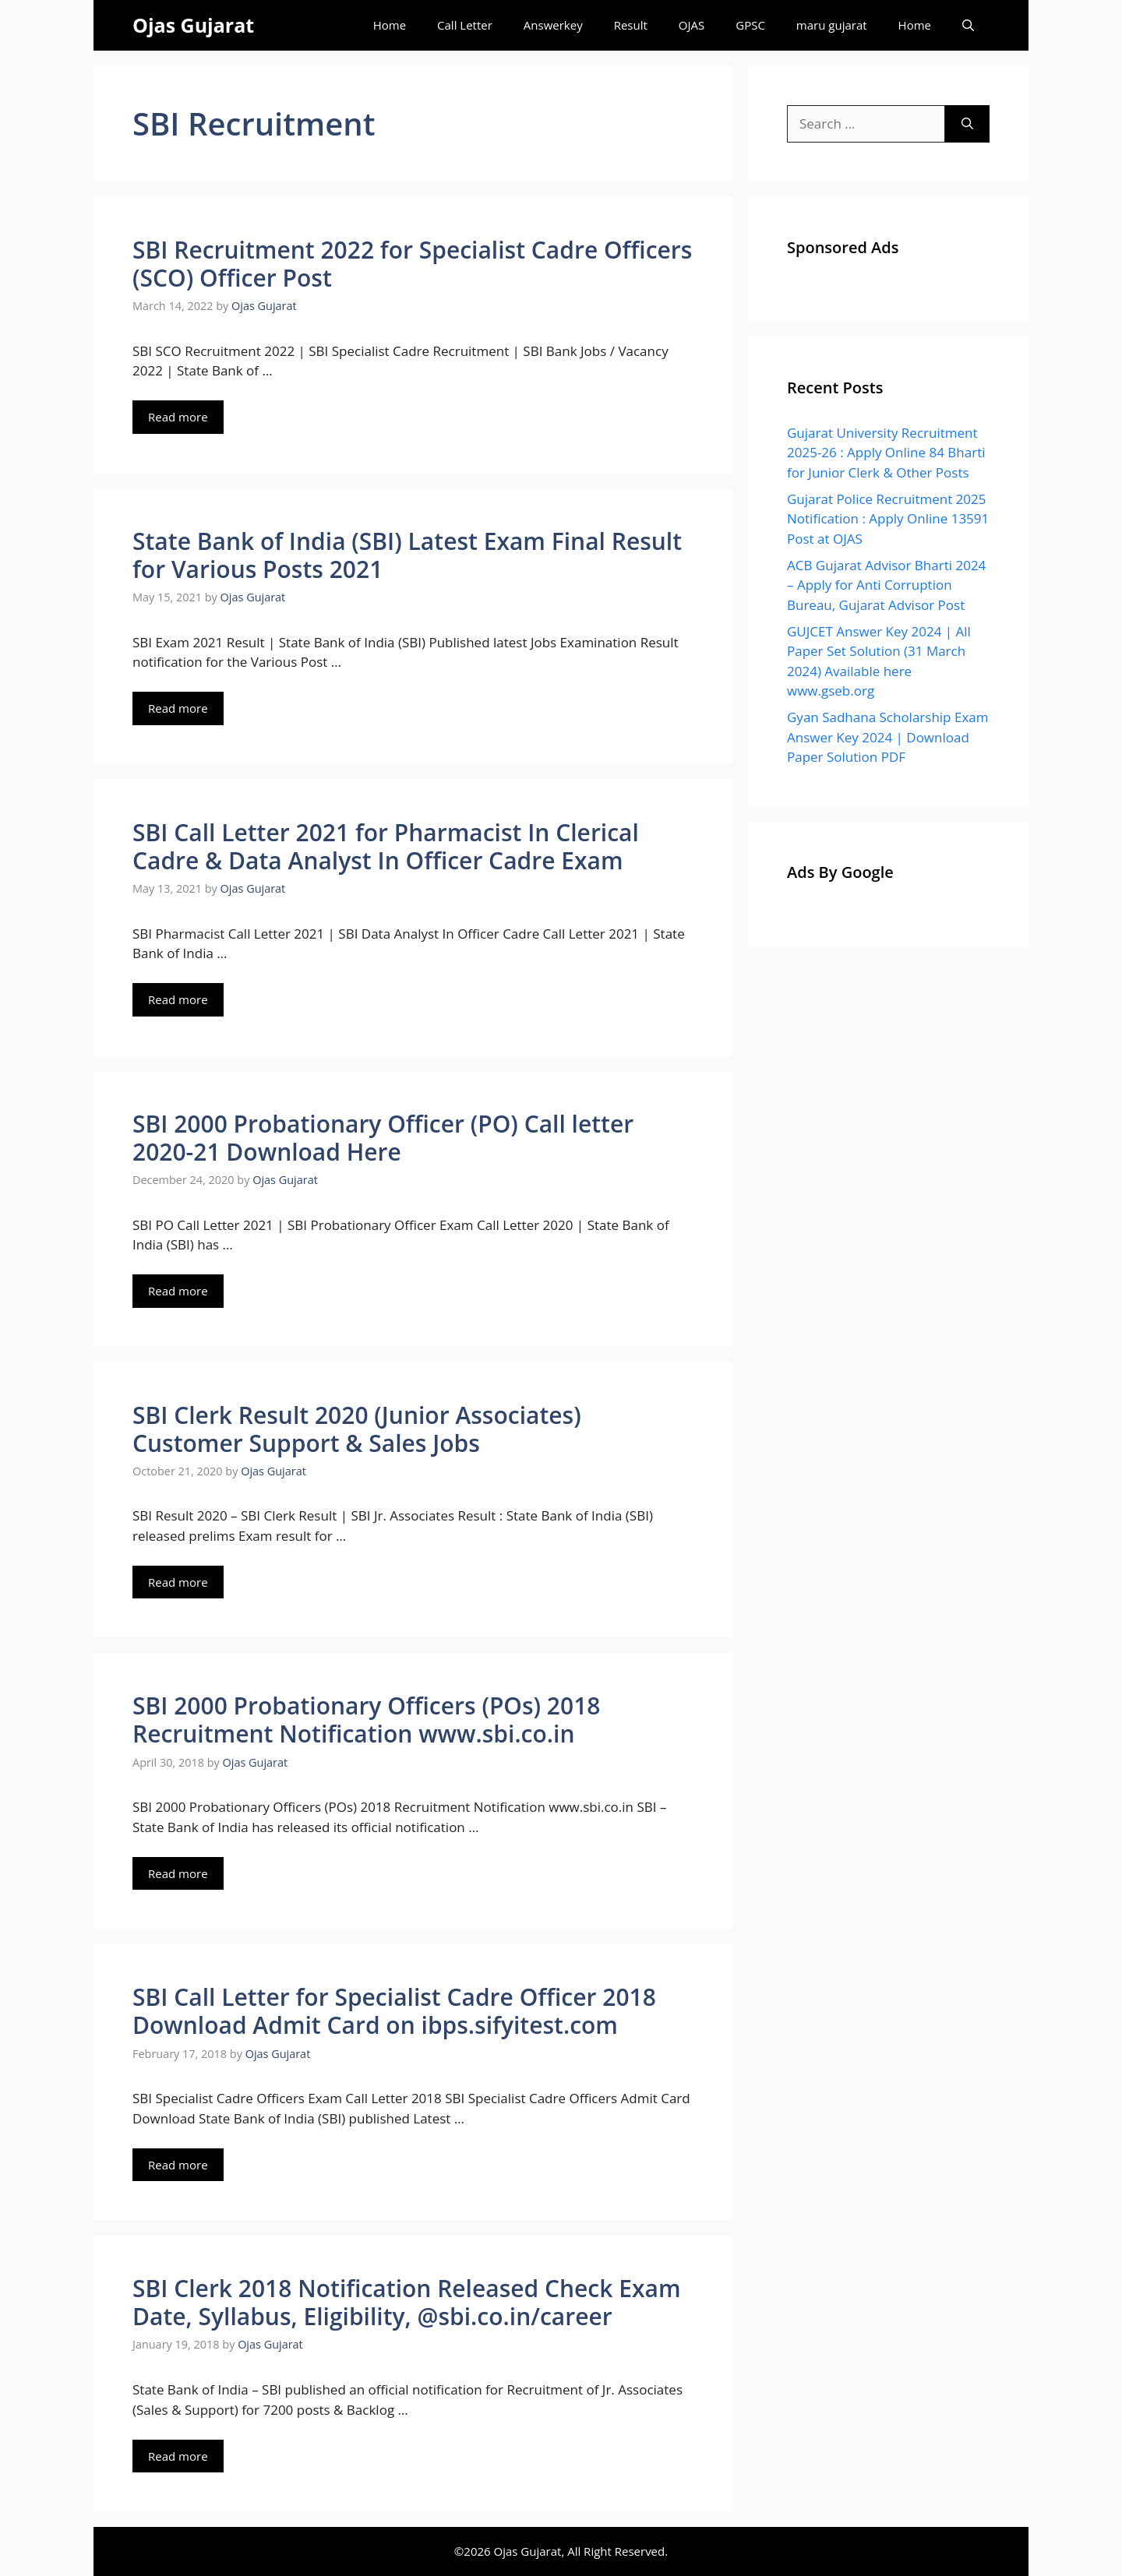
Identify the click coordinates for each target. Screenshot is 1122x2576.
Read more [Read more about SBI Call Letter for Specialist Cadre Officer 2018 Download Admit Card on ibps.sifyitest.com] (178, 2165)
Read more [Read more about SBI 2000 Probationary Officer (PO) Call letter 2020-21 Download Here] (178, 1291)
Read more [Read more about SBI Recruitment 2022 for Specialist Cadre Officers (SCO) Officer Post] (178, 417)
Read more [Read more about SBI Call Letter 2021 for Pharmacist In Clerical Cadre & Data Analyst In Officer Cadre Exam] (178, 999)
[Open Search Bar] (968, 25)
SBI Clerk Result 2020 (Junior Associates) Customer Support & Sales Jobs (356, 1429)
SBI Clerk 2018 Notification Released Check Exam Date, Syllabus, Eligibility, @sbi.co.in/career (406, 2302)
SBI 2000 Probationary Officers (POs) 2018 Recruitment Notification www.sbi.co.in (366, 1720)
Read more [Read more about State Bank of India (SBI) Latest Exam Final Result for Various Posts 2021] (178, 708)
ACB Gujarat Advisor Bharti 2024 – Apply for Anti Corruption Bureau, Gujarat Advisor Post (886, 585)
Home (389, 25)
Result (630, 25)
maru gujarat (831, 25)
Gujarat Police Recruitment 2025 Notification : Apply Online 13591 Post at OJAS (888, 519)
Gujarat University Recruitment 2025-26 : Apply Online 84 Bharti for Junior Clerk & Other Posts (886, 452)
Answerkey (553, 25)
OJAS (691, 25)
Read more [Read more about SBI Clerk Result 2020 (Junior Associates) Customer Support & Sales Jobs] (178, 1582)
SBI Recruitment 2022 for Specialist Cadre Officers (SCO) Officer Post (412, 264)
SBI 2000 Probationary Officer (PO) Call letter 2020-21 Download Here (382, 1138)
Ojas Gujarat (193, 25)
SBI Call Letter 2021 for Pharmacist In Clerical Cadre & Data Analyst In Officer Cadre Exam (385, 846)
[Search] (967, 124)
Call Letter (464, 25)
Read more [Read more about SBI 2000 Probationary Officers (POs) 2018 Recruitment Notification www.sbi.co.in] (178, 1873)
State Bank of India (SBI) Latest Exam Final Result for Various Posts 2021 (407, 555)
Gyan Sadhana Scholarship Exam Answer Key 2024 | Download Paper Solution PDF (887, 737)
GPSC (750, 25)
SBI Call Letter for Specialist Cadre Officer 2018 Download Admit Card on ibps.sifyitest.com (394, 2011)
